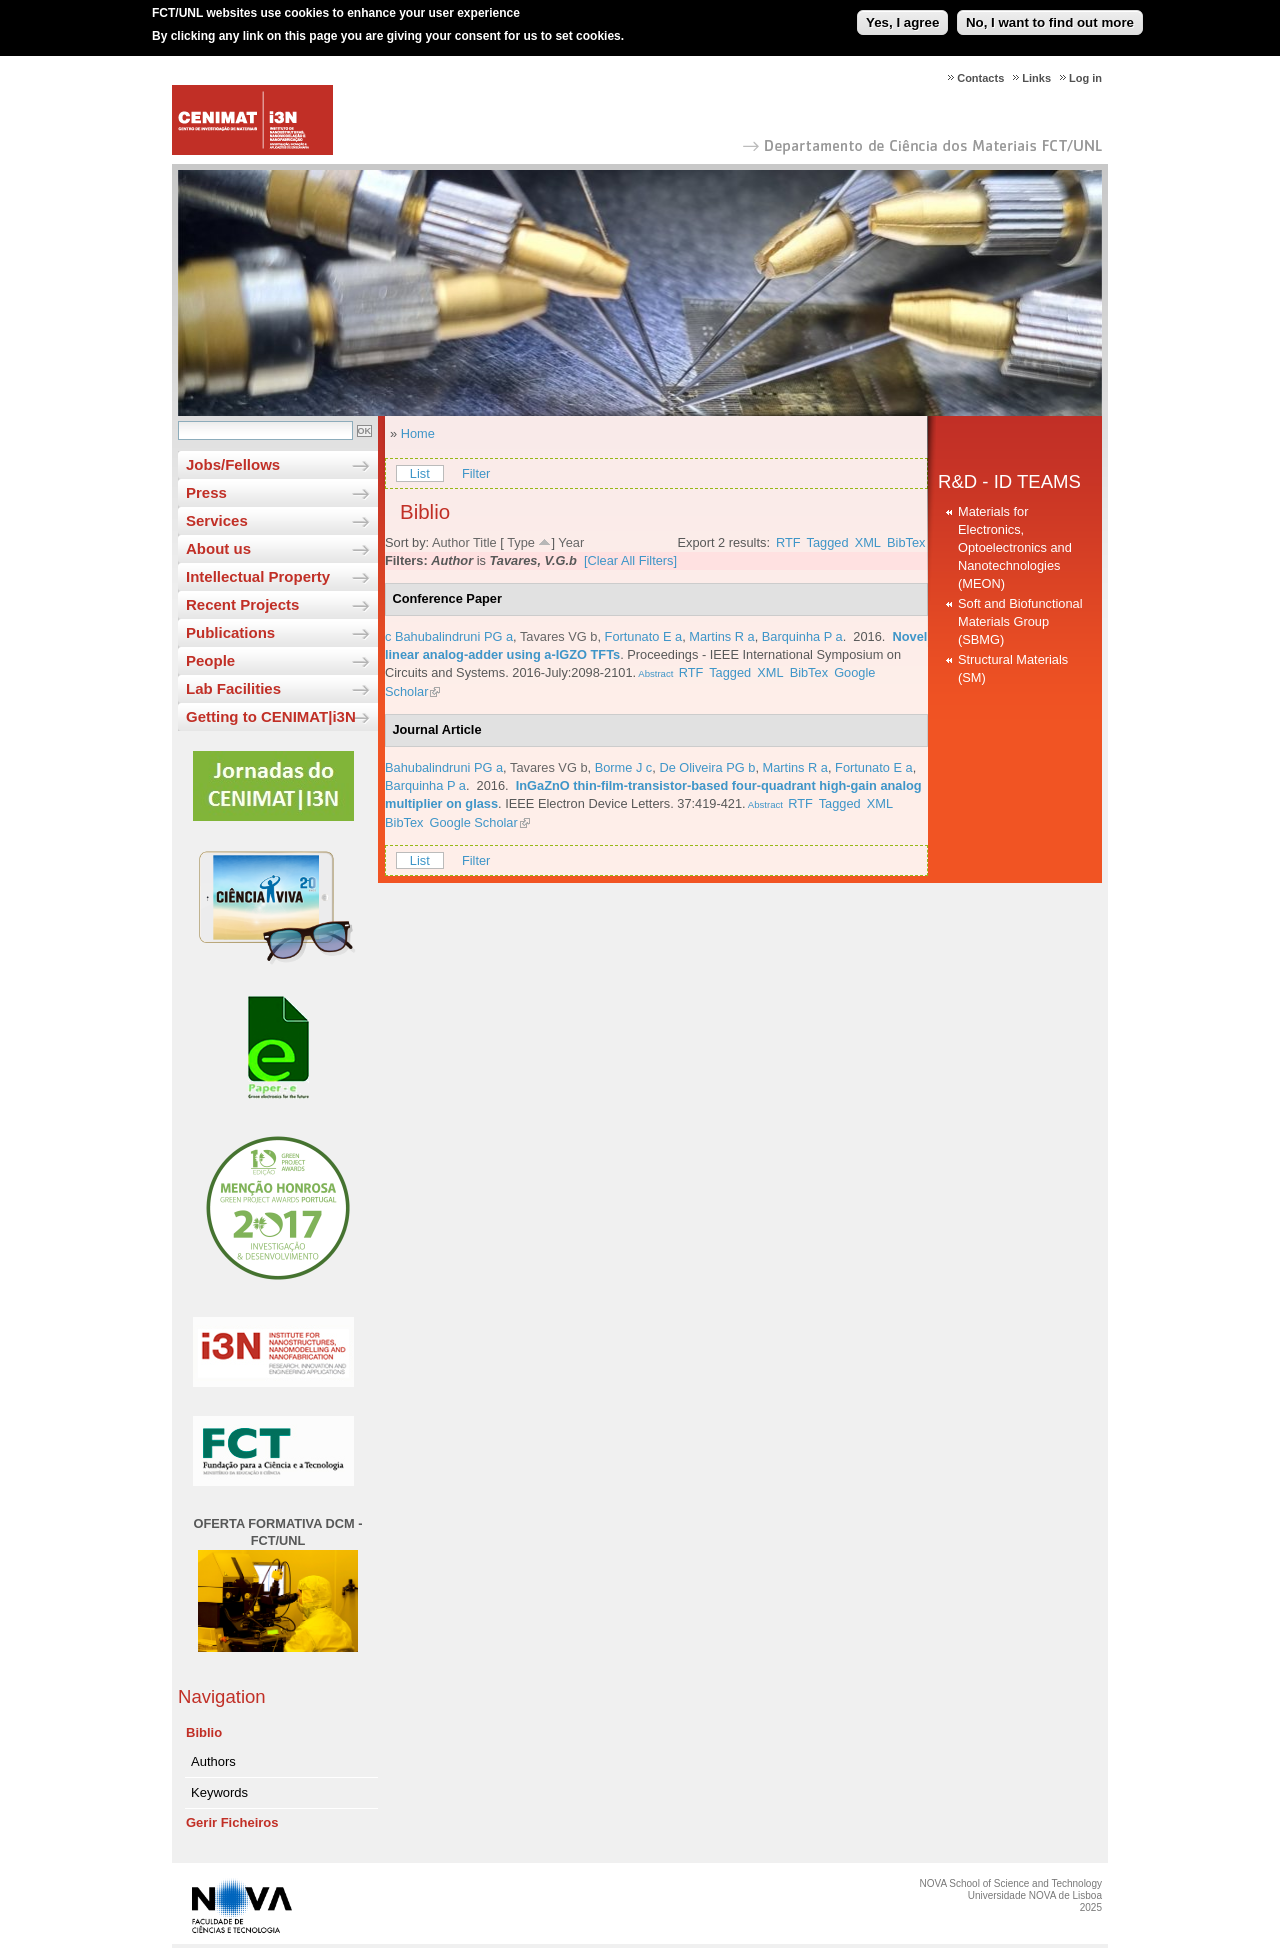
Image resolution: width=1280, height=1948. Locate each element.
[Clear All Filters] (630, 560)
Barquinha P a (802, 636)
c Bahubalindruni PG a (449, 636)
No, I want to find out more (1050, 14)
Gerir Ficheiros (232, 1822)
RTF (788, 542)
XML (868, 542)
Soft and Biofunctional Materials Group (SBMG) (1020, 621)
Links (1036, 78)
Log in (1085, 78)
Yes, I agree (902, 14)
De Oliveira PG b (707, 767)
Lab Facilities (233, 688)
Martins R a (721, 636)
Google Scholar (474, 822)
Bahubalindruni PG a (444, 767)
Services (217, 520)
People (210, 660)
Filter (476, 473)
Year (571, 542)
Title (485, 542)
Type (521, 542)
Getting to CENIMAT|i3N (271, 716)
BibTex (906, 542)
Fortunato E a (644, 636)
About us (218, 548)
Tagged (828, 542)
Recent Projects (242, 604)
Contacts (980, 78)
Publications (230, 632)
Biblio (204, 1732)
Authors (213, 1761)
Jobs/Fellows (233, 464)
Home (418, 433)
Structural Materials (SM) (1013, 668)
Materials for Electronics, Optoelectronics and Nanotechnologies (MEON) (1015, 547)
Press (206, 492)
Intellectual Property (258, 576)
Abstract (654, 673)
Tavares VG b (559, 636)
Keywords (219, 1792)
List (420, 473)
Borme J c (624, 767)
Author (451, 542)
